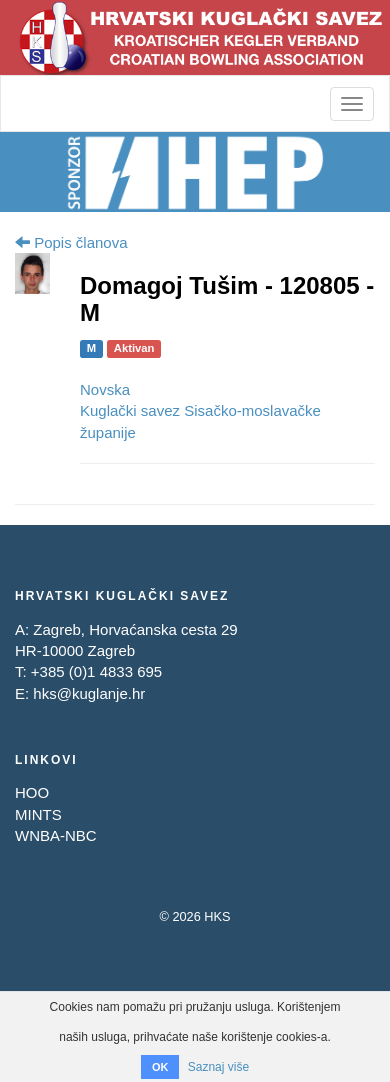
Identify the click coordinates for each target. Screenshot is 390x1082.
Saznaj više (218, 1067)
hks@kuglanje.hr (89, 693)
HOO (32, 792)
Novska (105, 389)
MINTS (38, 814)
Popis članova (71, 242)
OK (160, 1067)
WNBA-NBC (56, 835)
